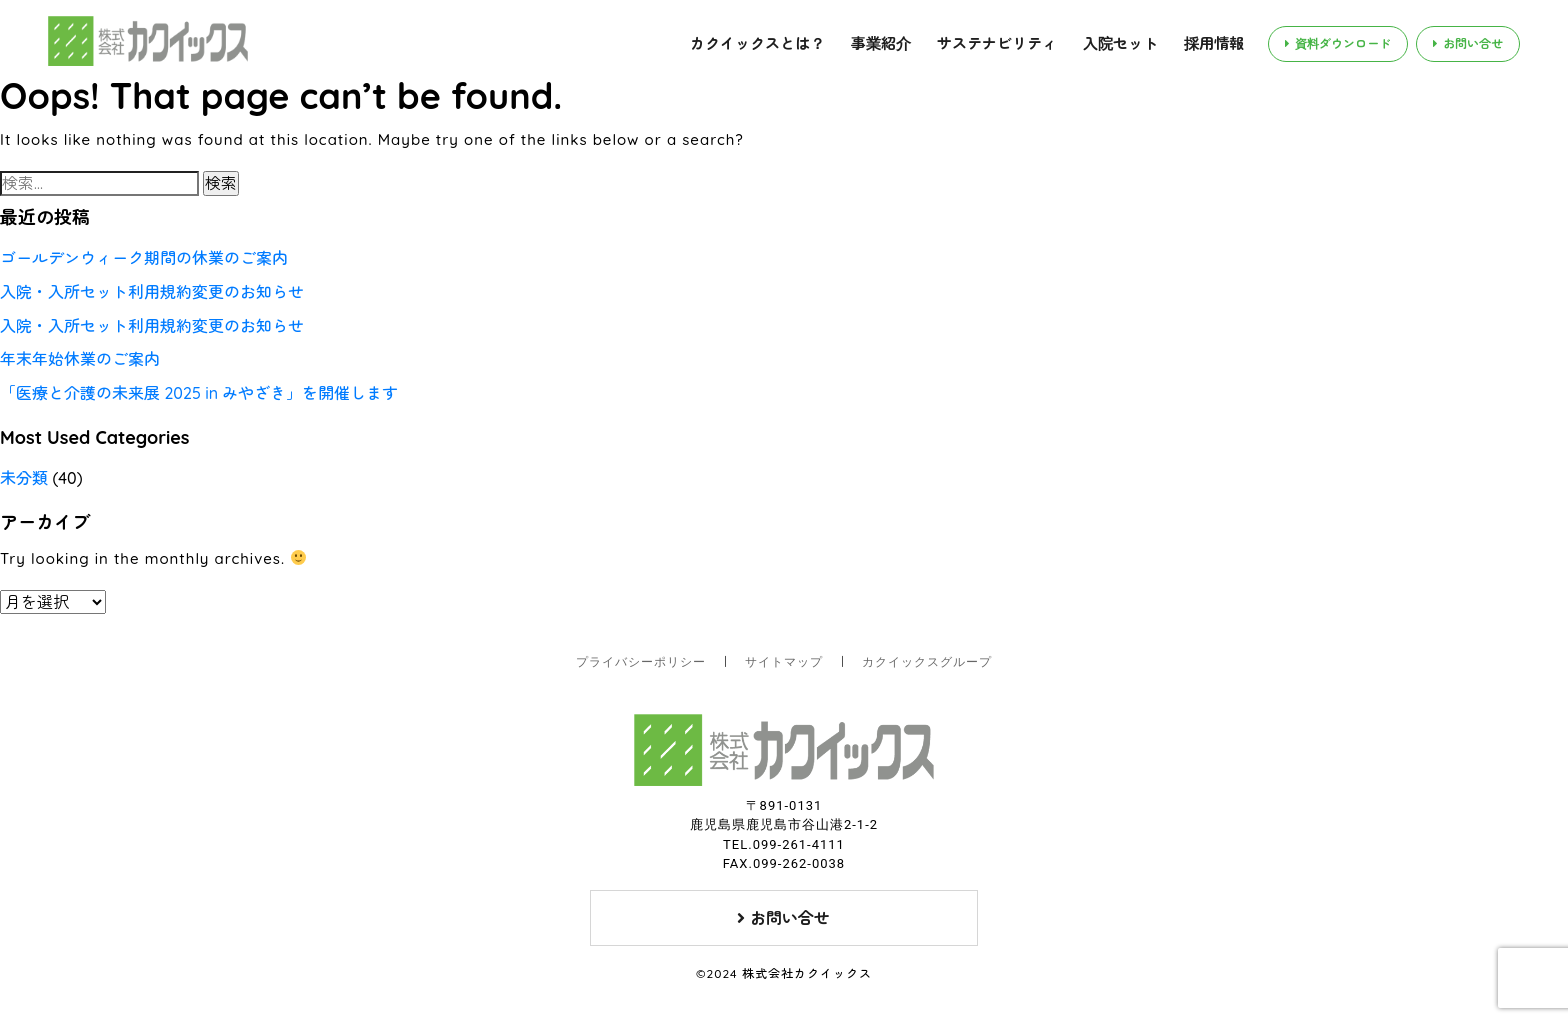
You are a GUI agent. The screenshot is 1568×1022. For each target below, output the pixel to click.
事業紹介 (881, 43)
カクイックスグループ (927, 662)
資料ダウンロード (1338, 43)
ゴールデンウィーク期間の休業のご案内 (144, 258)
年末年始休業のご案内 (80, 359)
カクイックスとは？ (757, 43)
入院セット (1120, 43)
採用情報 (1214, 43)
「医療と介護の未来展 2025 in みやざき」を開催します (199, 393)
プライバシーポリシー (641, 662)
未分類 (24, 478)
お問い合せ (1468, 43)
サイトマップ (784, 662)
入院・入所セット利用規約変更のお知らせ (152, 292)
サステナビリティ (997, 43)
